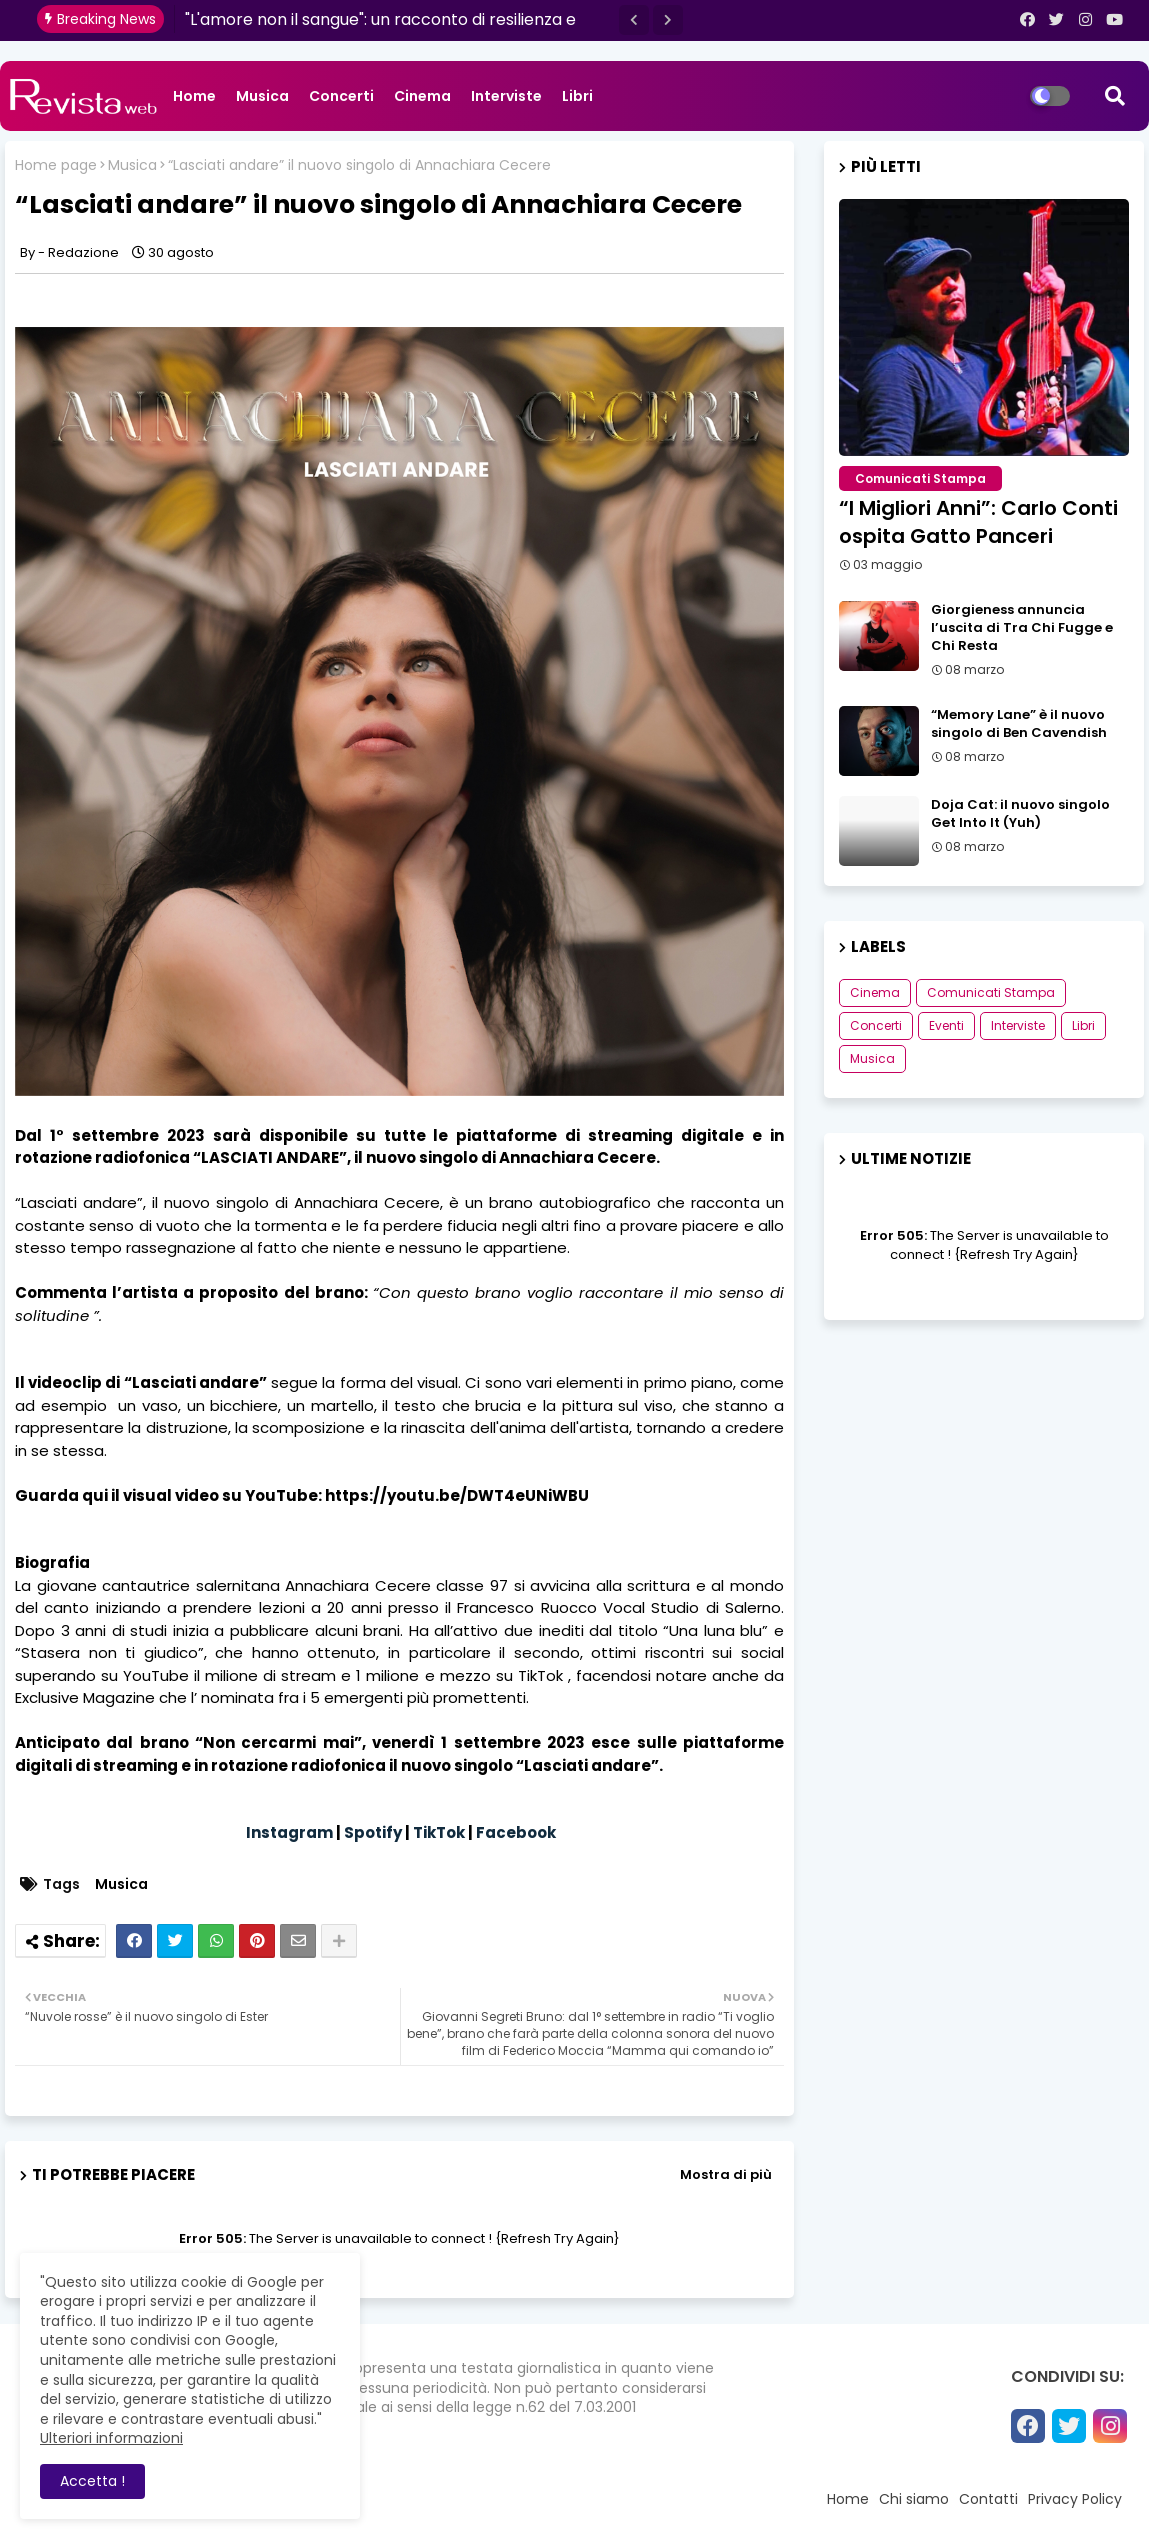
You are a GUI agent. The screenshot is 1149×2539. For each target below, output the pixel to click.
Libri (577, 96)
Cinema (422, 96)
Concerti (341, 96)
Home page (56, 165)
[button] (634, 20)
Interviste (506, 96)
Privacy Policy (1075, 2499)
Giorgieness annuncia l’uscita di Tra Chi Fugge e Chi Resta (1022, 628)
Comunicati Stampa (991, 992)
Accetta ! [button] (92, 2481)
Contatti (988, 2499)
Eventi (946, 1025)
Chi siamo (914, 2499)
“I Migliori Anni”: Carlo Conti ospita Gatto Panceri (978, 522)
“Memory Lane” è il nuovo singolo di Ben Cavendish (1019, 724)
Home (194, 96)
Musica (262, 96)
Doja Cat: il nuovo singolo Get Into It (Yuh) (1020, 814)
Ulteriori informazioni (111, 2438)
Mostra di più (726, 2174)
